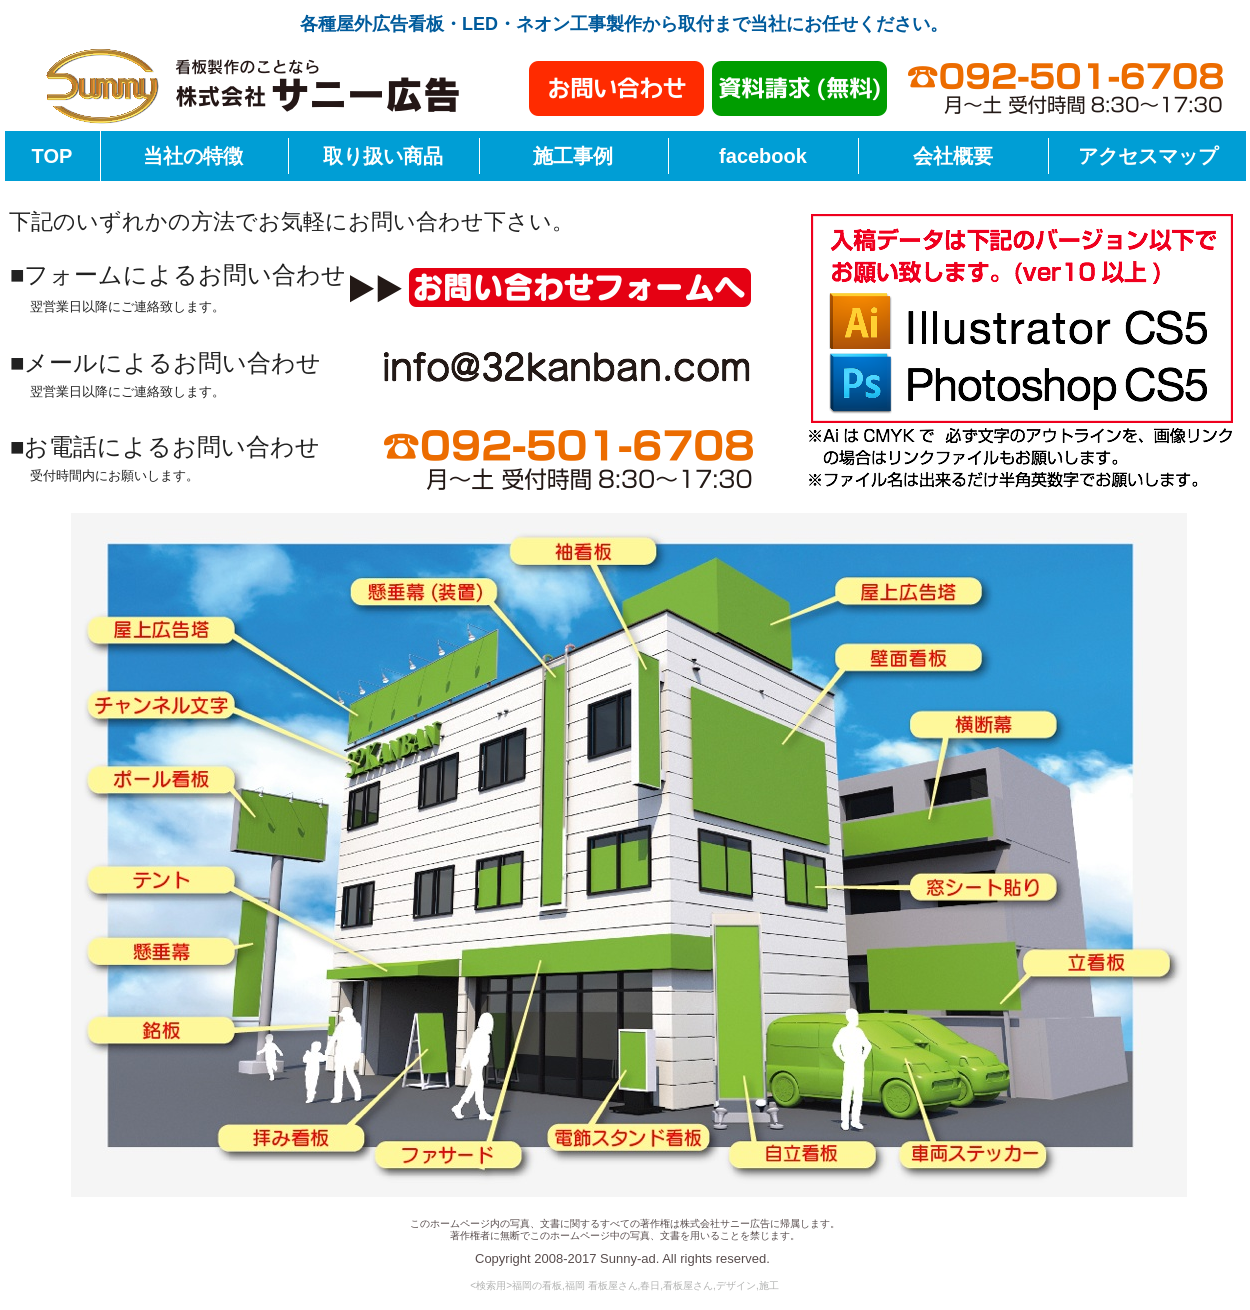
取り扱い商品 (383, 156)
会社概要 (953, 156)
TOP (52, 156)
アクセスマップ (1148, 156)
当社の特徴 (193, 156)
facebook (763, 156)
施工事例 (573, 156)
